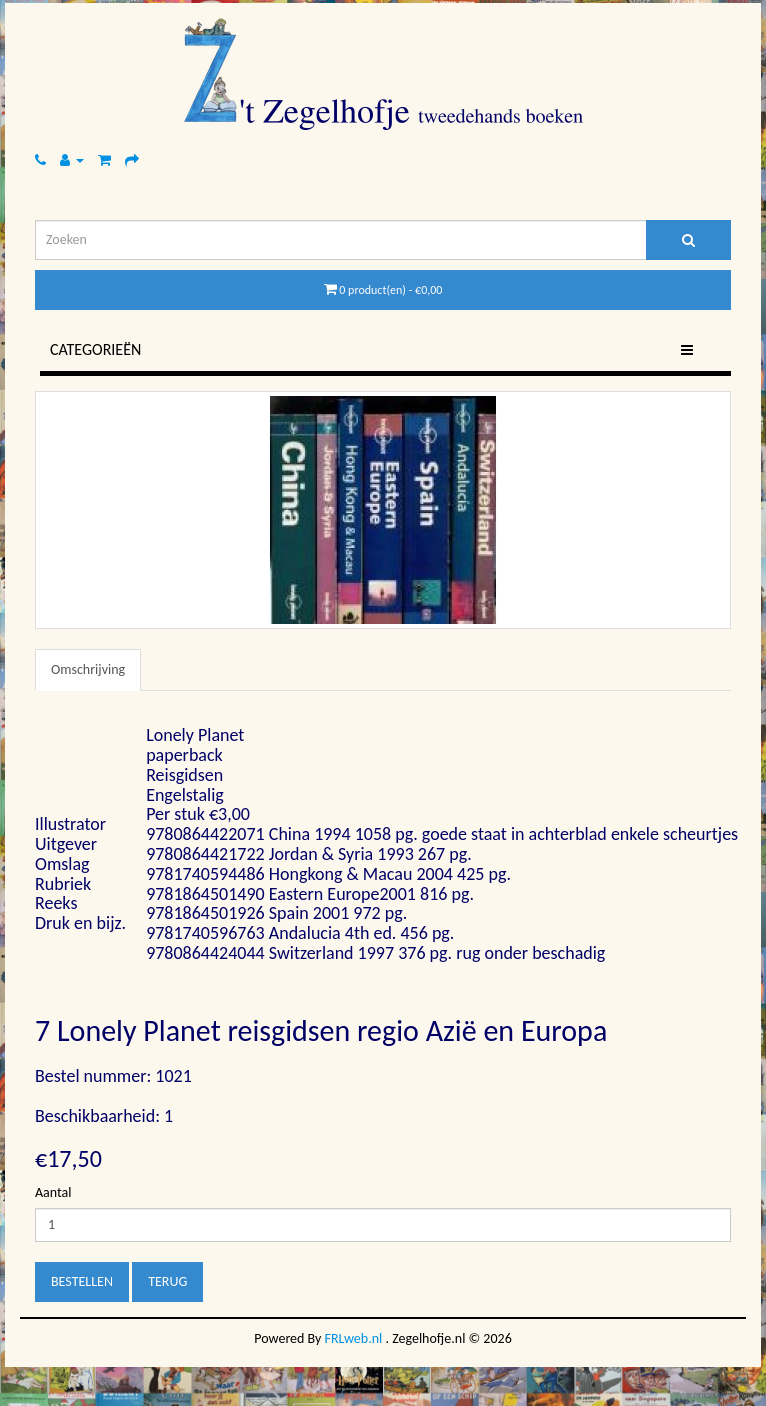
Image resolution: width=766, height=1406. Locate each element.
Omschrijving (88, 669)
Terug (167, 1281)
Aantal (53, 1192)
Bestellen (82, 1281)
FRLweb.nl (354, 1338)
